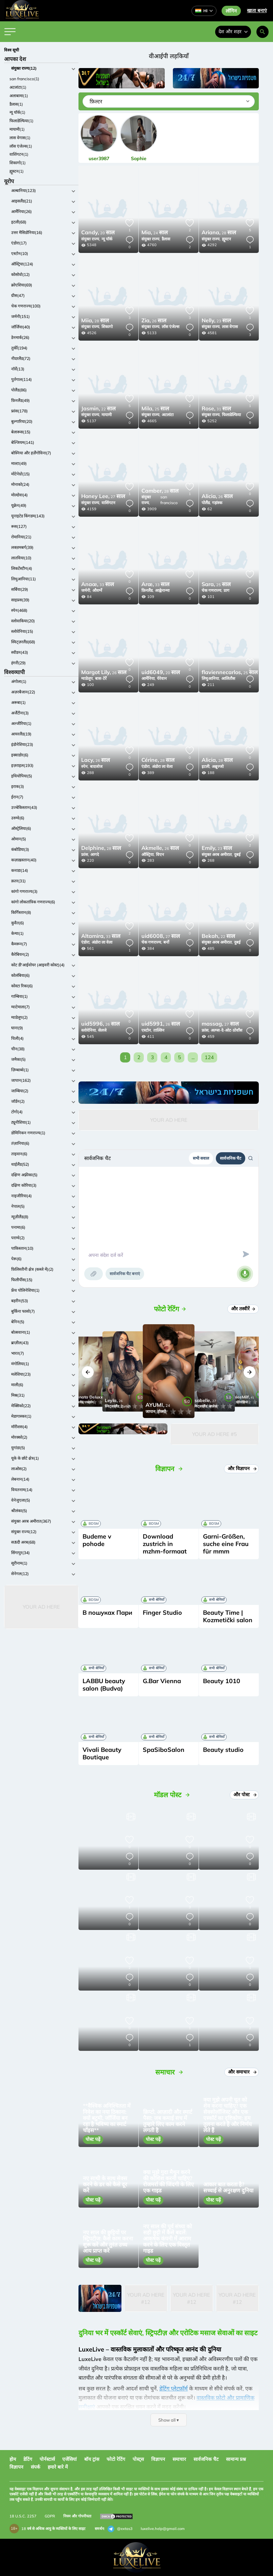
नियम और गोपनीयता (77, 2516)
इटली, (206, 766)
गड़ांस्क (217, 502)
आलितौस (228, 678)
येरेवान (162, 678)
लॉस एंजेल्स (170, 326)
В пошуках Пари (107, 1612)
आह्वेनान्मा (162, 590)
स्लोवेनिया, (89, 1030)
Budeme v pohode (97, 1540)
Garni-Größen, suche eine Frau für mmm (226, 1543)
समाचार (179, 2459)
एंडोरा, (146, 766)
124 (209, 1057)
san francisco (169, 499)
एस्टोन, (146, 1030)
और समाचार (242, 2072)
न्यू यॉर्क (106, 238)
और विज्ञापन (242, 1468)
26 (153, 321)
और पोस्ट (244, 1794)
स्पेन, (85, 766)
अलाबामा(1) (18, 95)
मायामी (106, 414)
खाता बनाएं (257, 10)
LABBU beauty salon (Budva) (104, 1684)
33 (97, 584)
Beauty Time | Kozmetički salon (227, 1616)
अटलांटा (168, 414)
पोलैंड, (206, 502)
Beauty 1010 (221, 1681)
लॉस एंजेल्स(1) (20, 146)
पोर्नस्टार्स (47, 2459)
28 (219, 233)
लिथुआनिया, (211, 678)
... (193, 1057)
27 (103, 496)
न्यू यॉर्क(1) (17, 112)
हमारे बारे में (58, 2467)
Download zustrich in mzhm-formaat (165, 1543)
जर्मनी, (86, 590)
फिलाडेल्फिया (231, 414)
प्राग (226, 590)
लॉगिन (231, 11)
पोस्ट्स (138, 2459)
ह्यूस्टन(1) (16, 171)
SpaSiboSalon (163, 1750)
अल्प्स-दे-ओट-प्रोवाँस (226, 1030)
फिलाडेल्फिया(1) (21, 120)
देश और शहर (233, 31)
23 (216, 321)
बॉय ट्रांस (91, 2459)
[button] (88, 1372)
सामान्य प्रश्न (236, 2459)
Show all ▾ (168, 2420)
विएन (160, 854)
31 (216, 409)
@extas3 (120, 2529)
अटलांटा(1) (17, 87)
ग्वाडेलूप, (87, 678)
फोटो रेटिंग (116, 2459)
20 (98, 233)
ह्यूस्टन (226, 238)
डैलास (166, 238)
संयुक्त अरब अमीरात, (217, 854)
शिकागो (107, 326)
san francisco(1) (24, 78)
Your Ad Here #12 (145, 2298)
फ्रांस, (85, 854)
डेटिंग (27, 2459)
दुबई (237, 854)
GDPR (50, 2516)
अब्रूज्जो (218, 766)
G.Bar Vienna (162, 1681)
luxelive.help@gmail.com (163, 2528)
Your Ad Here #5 (214, 1434)
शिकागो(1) (17, 162)
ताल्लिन (158, 1030)
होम (12, 2459)
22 (98, 409)
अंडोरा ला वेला (162, 766)
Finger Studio (162, 1612)
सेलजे (102, 1030)
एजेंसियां (69, 2459)
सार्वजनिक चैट (230, 1158)
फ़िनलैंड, (147, 590)
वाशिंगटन (108, 502)
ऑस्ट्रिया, (148, 854)
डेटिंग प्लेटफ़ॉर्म (173, 2388)
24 (154, 233)
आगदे (94, 854)
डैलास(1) (16, 104)
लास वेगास (230, 326)
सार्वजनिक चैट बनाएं (125, 1273)
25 (155, 409)
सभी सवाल (201, 1158)
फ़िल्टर (96, 101)
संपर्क (35, 2467)
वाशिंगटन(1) (18, 154)
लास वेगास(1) (19, 137)
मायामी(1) (17, 129)
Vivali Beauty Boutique (102, 1753)
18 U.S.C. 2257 (23, 2516)
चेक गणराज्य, (212, 590)
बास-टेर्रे (101, 678)
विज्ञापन (158, 2459)
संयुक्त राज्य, (90, 238)
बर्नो (166, 942)
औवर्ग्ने (97, 590)
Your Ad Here (41, 1607)
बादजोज (96, 766)
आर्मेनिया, (148, 678)
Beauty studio (223, 1750)
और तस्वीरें (243, 1309)
